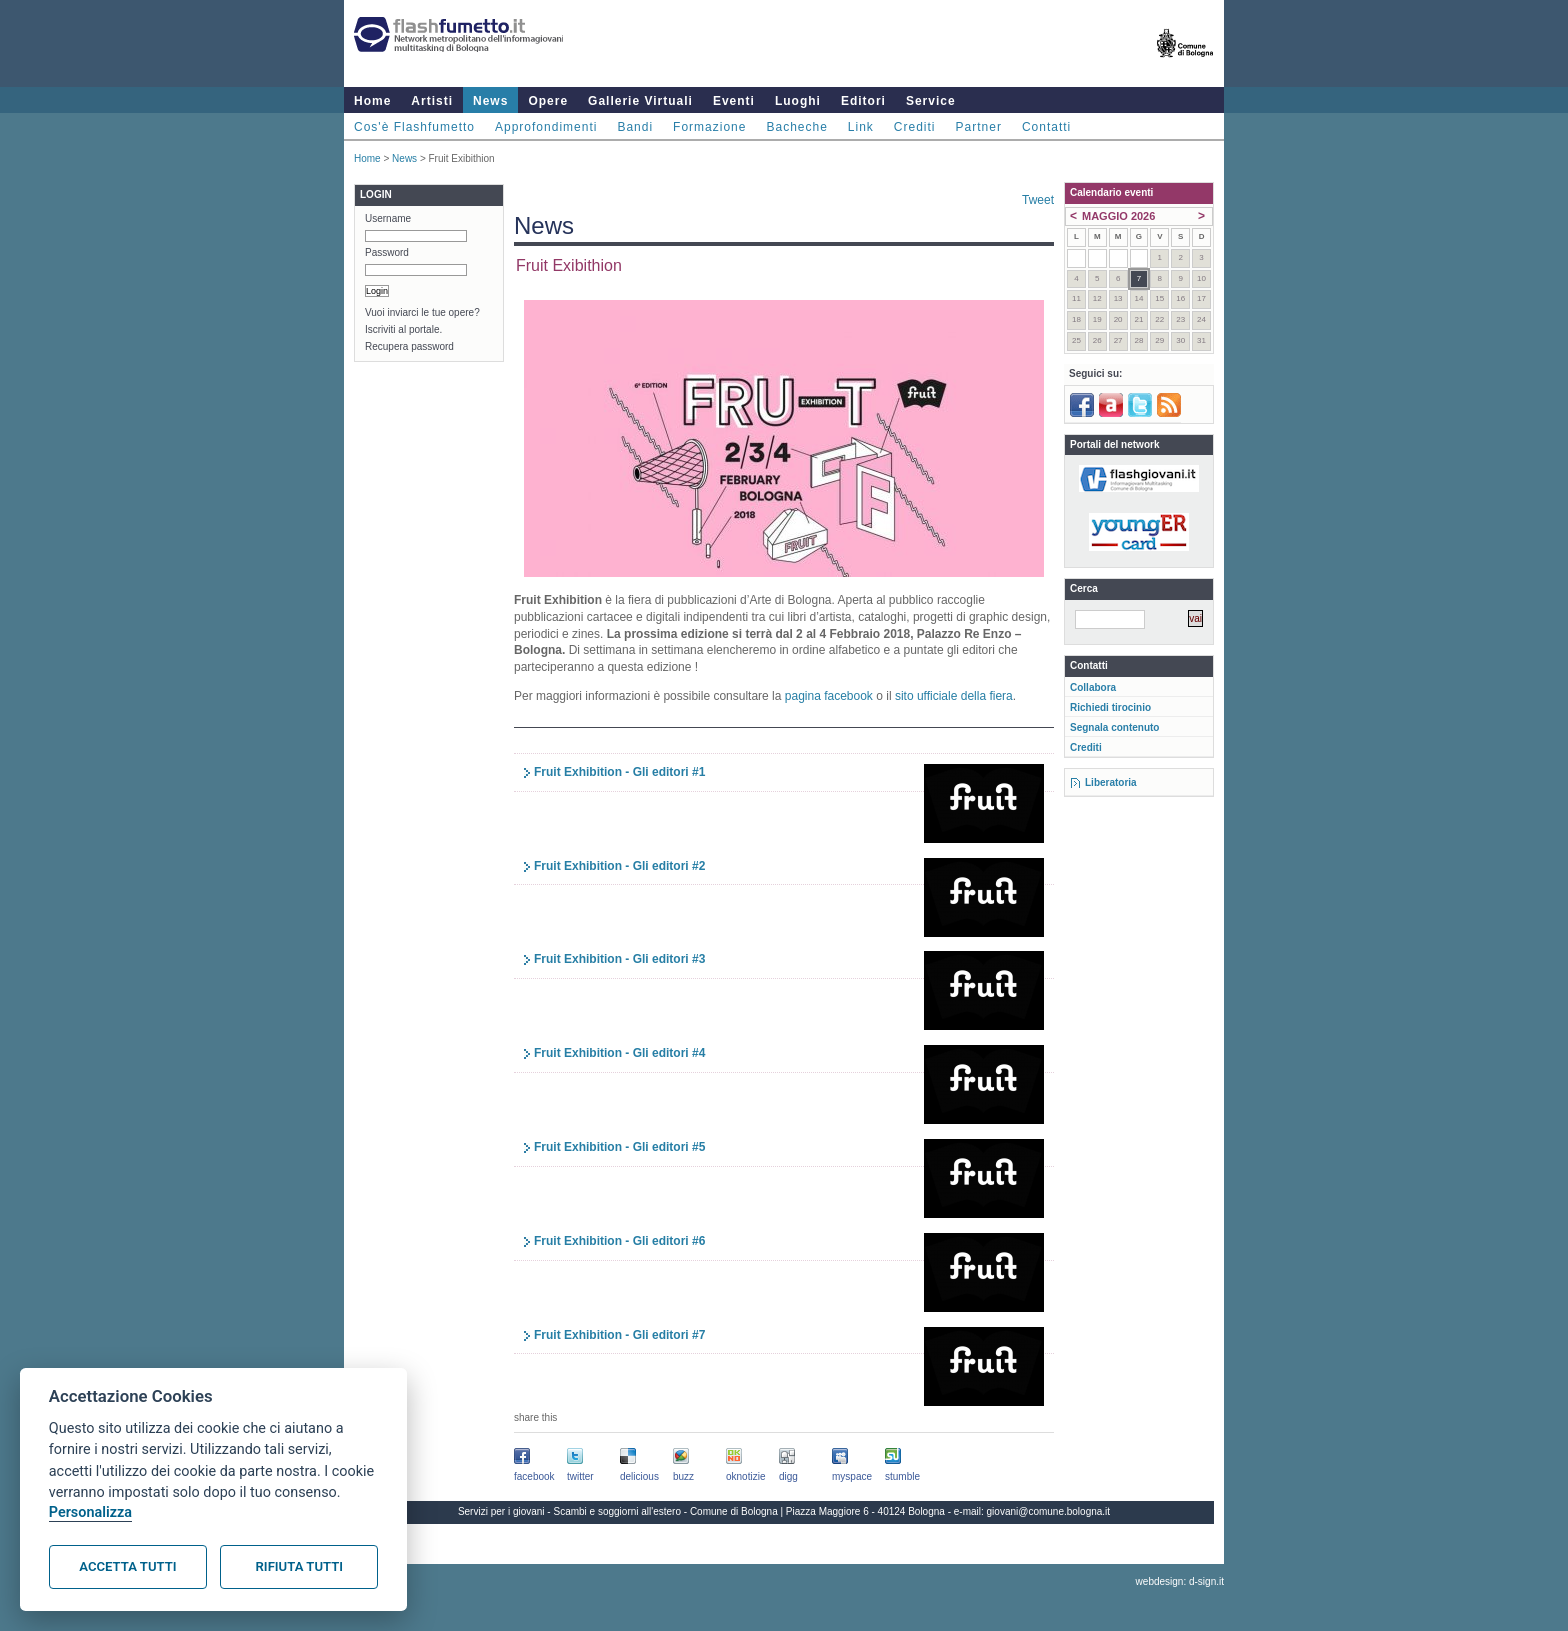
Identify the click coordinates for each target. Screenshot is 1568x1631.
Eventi (734, 101)
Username (388, 218)
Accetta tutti (127, 1566)
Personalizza (90, 1512)
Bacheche (796, 127)
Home (372, 101)
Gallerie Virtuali (640, 101)
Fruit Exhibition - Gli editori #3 (619, 959)
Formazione (709, 127)
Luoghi (798, 101)
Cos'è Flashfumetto (414, 127)
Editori (863, 101)
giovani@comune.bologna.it (1049, 1511)
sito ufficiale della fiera (954, 696)
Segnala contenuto (1114, 727)
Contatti (1046, 127)
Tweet (1038, 200)
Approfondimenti (546, 127)
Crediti (915, 127)
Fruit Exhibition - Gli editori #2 (619, 866)
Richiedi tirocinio (1110, 707)
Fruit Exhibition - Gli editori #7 (619, 1335)
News (490, 101)
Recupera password (409, 346)
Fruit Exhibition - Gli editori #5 (619, 1147)
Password (387, 252)
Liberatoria (1111, 782)
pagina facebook (829, 696)
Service (931, 101)
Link (861, 127)
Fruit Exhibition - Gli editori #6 (619, 1241)
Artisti (432, 101)
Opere (548, 101)
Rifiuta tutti (299, 1566)
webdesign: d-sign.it (1180, 1581)
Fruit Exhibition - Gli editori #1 (619, 772)
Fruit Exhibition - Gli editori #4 (619, 1053)
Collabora (1093, 687)
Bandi (635, 127)
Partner (979, 127)
